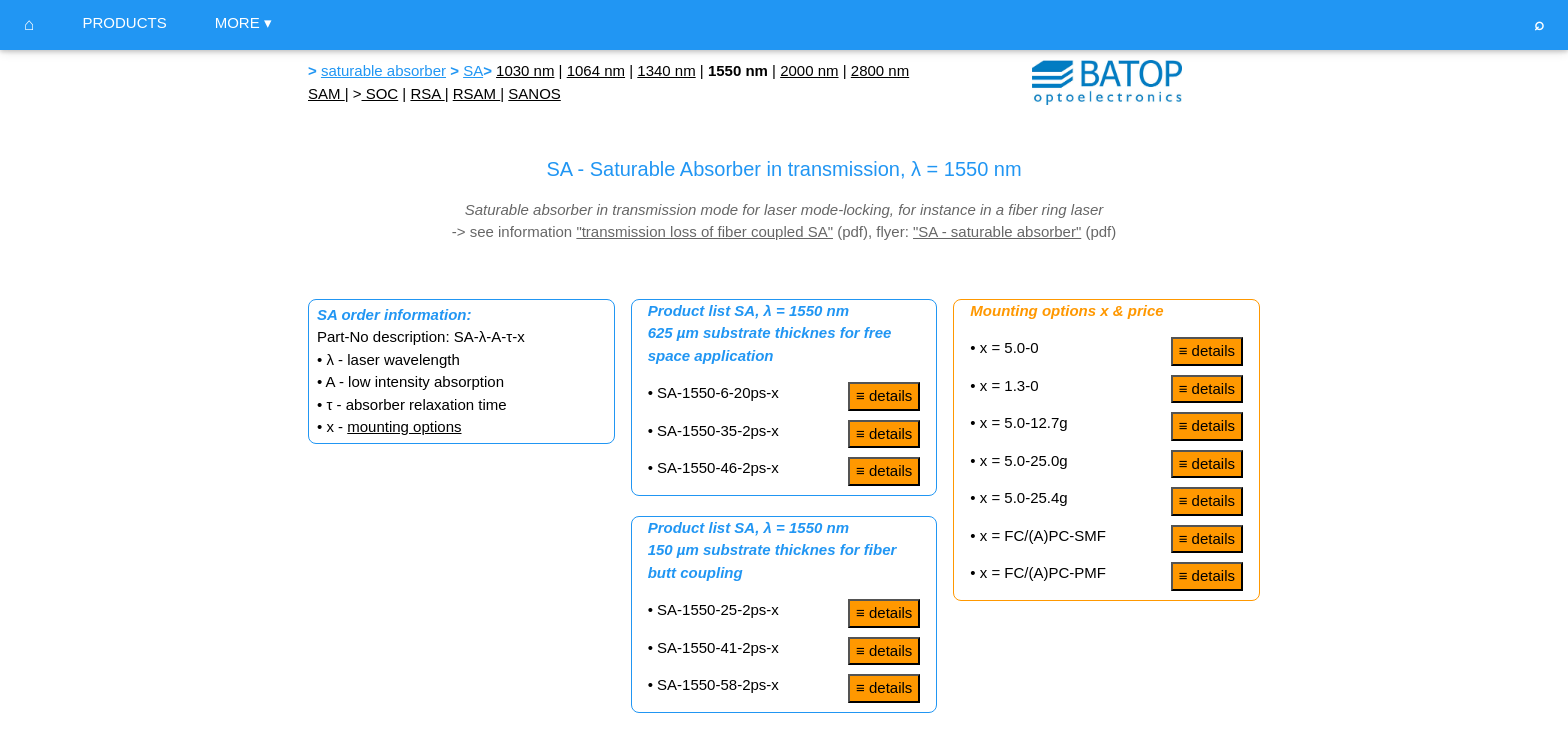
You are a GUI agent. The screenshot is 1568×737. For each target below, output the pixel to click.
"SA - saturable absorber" (997, 231)
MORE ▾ (243, 22)
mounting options (404, 426)
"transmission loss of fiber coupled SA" (704, 231)
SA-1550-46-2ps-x (718, 467)
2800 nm (880, 70)
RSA (427, 93)
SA (473, 70)
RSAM (477, 93)
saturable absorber (383, 70)
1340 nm (666, 70)
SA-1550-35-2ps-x (718, 430)
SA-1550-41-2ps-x (718, 647)
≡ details (884, 395)
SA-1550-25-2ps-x (718, 609)
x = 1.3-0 (1007, 385)
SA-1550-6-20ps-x (718, 392)
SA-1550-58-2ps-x (718, 684)
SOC (380, 93)
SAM (326, 93)
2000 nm (809, 70)
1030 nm (525, 70)
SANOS (534, 93)
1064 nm (596, 70)
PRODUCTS (124, 22)
